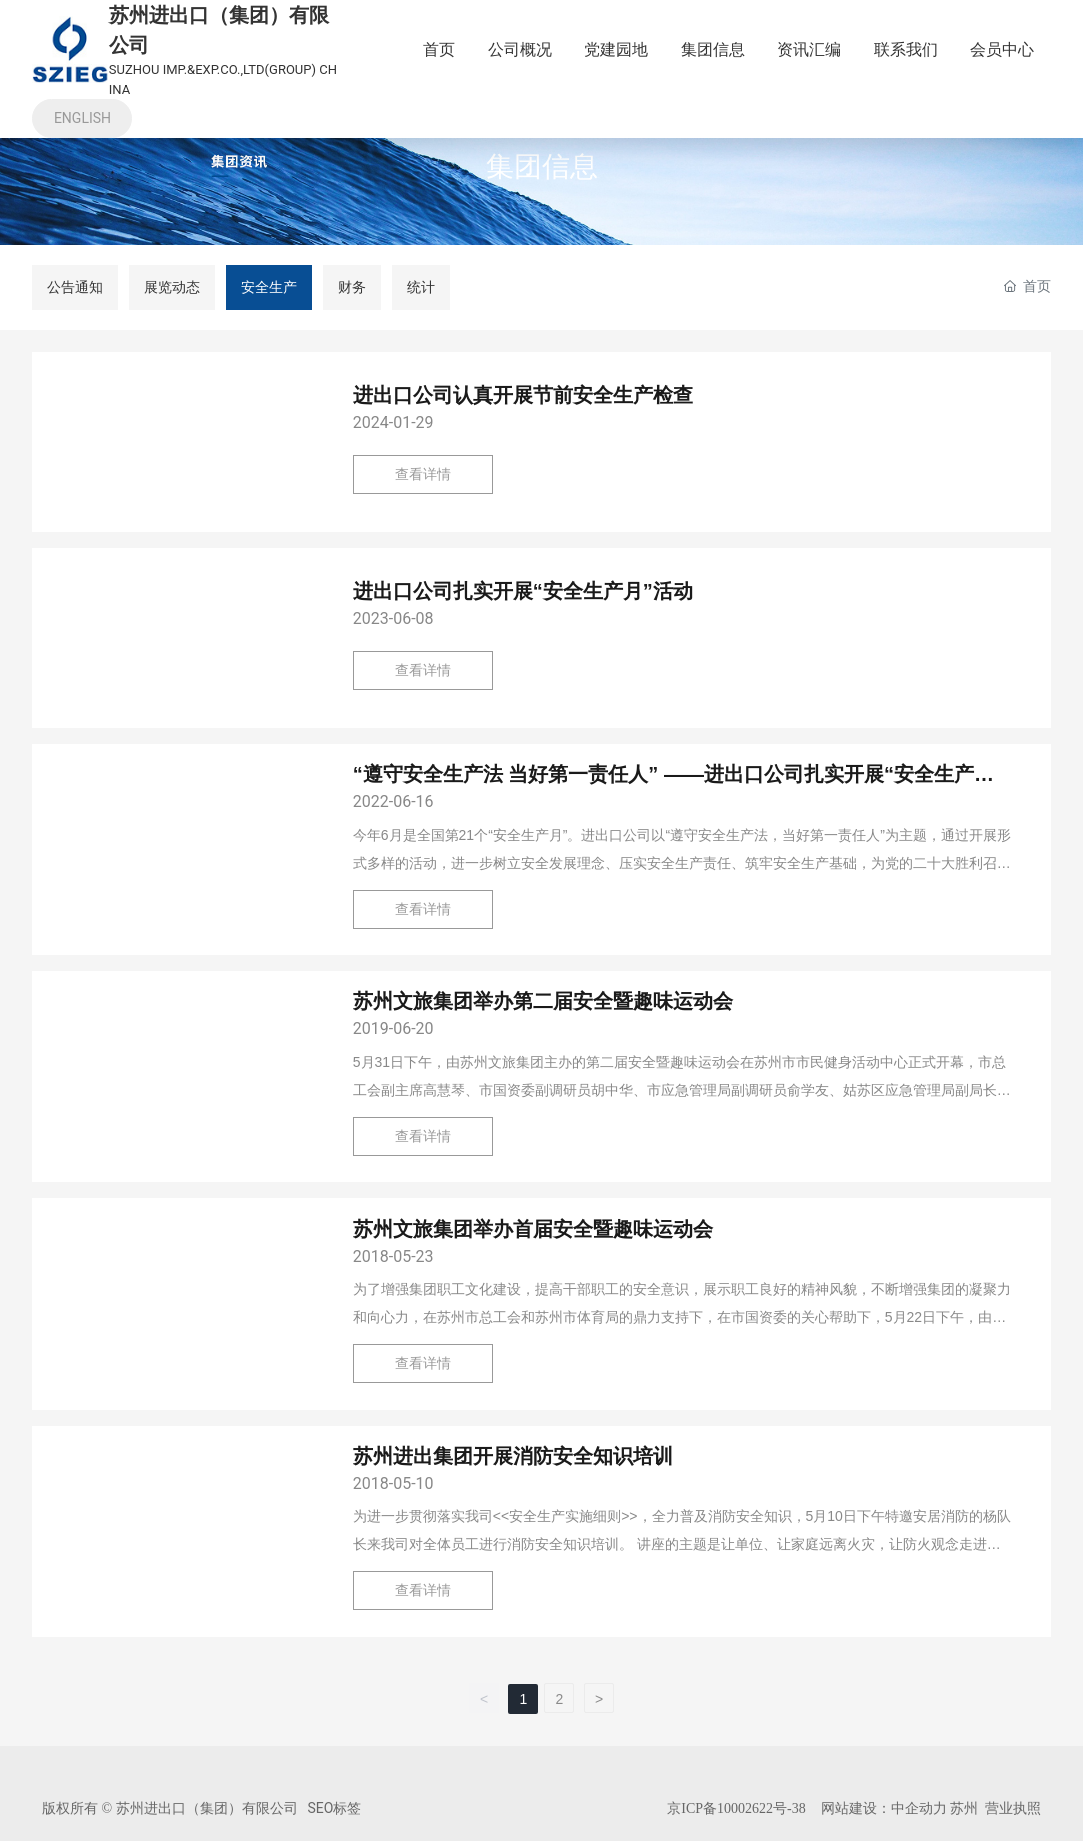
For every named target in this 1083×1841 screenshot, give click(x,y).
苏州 (962, 1808)
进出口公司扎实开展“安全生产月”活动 (523, 591)
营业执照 (1013, 1808)
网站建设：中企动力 (884, 1808)
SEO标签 (335, 1808)
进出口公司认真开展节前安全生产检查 (523, 395)
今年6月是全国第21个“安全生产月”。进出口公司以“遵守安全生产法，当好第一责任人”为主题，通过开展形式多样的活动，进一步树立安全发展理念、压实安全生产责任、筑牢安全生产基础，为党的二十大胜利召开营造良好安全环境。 (682, 863)
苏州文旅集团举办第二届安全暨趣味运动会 (543, 1001)
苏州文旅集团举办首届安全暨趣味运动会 (533, 1229)
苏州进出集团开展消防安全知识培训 (513, 1456)
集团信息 (542, 167)
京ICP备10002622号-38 (736, 1808)
